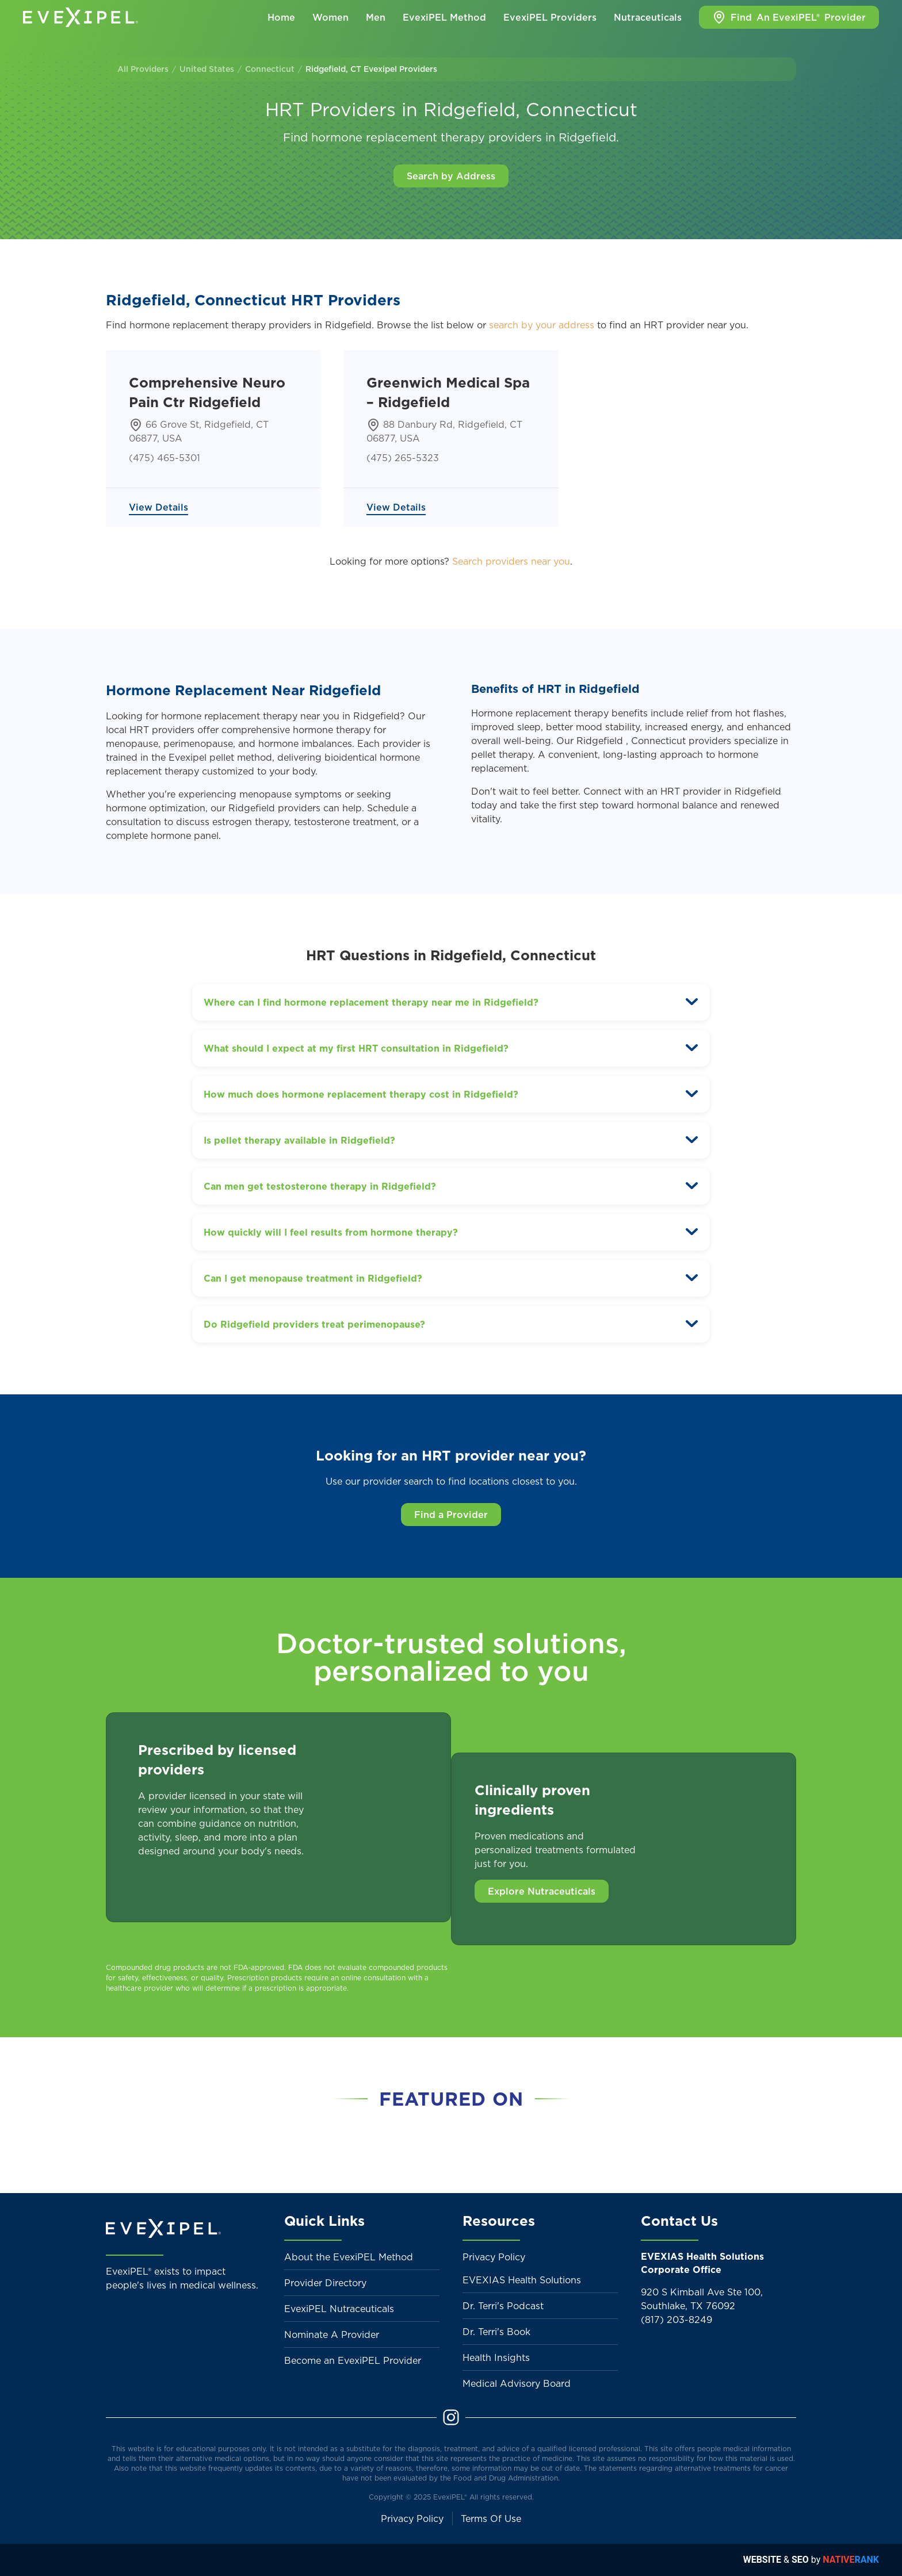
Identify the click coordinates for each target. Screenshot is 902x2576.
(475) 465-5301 (164, 457)
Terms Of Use (491, 2518)
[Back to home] (80, 17)
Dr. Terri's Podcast (503, 2305)
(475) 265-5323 (402, 457)
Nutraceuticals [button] (648, 17)
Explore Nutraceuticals (541, 1891)
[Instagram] (451, 2416)
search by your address (541, 325)
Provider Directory (325, 2282)
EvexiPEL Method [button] (444, 17)
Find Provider (789, 17)
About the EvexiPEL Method (348, 2257)
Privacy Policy (494, 2257)
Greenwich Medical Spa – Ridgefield (448, 392)
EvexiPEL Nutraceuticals (339, 2308)
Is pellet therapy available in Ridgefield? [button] (299, 1140)
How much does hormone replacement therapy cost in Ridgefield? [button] (361, 1094)
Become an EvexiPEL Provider (352, 2360)
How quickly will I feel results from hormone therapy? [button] (331, 1232)
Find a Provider (451, 1514)
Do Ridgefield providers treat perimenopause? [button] (314, 1324)
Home (281, 17)
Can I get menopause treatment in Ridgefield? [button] (313, 1278)
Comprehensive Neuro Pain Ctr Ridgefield (207, 392)
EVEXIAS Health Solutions (522, 2280)
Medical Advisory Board (517, 2383)
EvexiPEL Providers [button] (550, 17)
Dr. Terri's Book (496, 2331)
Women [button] (330, 17)
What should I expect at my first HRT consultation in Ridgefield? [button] (356, 1048)
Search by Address (451, 176)
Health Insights (496, 2357)
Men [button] (375, 17)
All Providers (143, 69)
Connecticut (270, 69)
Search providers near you (511, 561)
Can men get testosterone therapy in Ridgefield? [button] (320, 1186)
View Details (158, 507)
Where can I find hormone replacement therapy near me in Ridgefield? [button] (371, 1002)
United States (206, 69)
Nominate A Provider (331, 2334)
